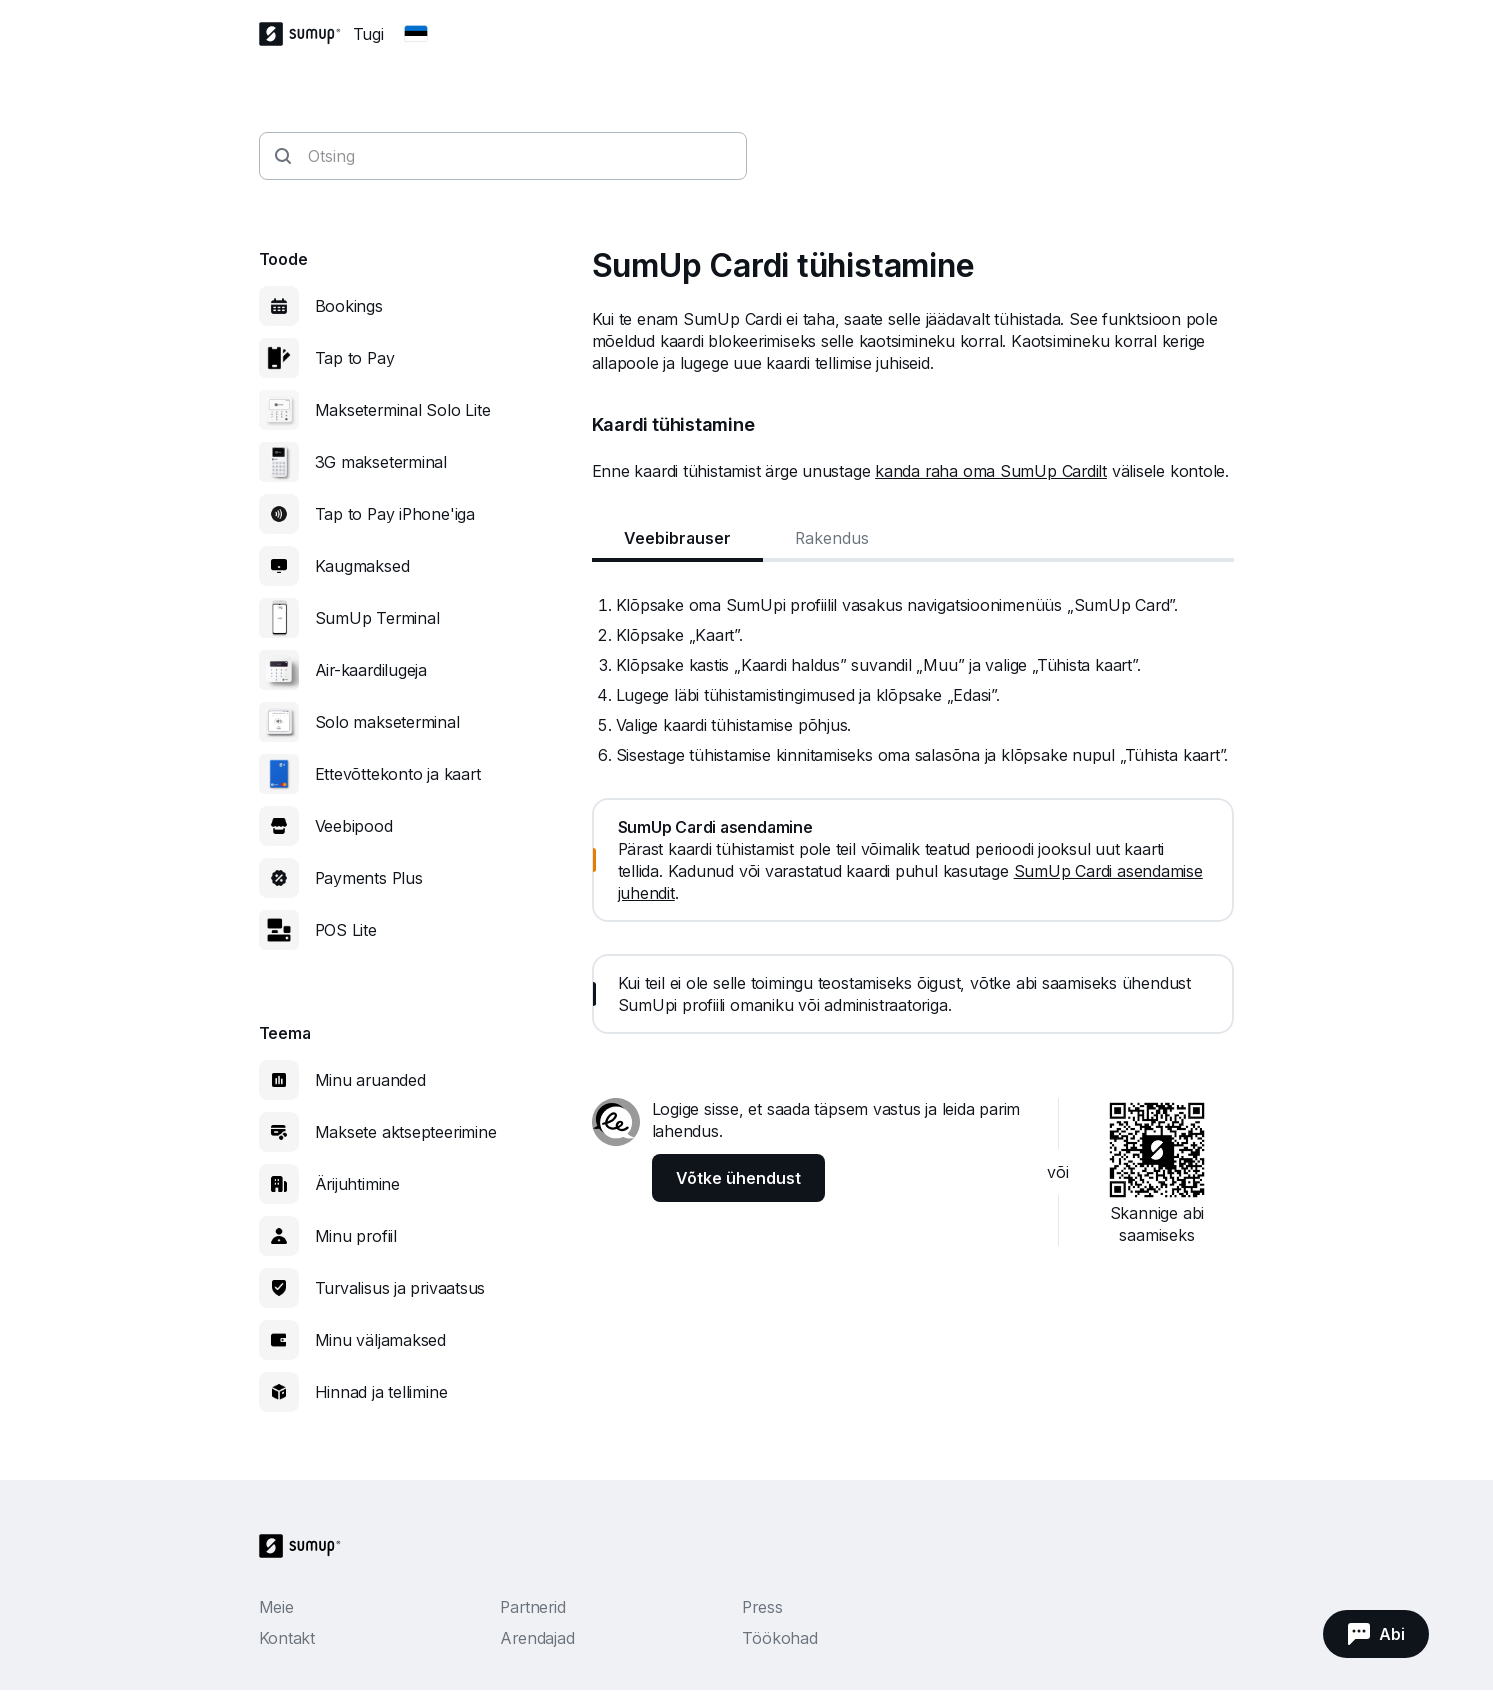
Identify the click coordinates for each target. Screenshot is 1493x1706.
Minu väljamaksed (380, 1340)
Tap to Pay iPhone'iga (395, 514)
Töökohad (779, 1638)
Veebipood (354, 826)
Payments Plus (369, 878)
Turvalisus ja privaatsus (400, 1288)
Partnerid (532, 1607)
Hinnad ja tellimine (381, 1392)
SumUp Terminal (377, 618)
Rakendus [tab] (832, 538)
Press (762, 1607)
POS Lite (346, 930)
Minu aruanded (370, 1080)
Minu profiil (356, 1236)
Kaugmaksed (362, 566)
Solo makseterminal (387, 722)
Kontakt (287, 1638)
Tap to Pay (355, 358)
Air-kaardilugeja (371, 670)
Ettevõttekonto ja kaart (398, 774)
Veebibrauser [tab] (677, 538)
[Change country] (416, 34)
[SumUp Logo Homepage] (306, 34)
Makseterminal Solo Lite (403, 410)
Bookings (349, 306)
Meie (276, 1607)
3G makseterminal (381, 462)
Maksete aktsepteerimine (406, 1132)
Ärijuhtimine (357, 1184)
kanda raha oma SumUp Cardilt (991, 471)
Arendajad (537, 1638)
